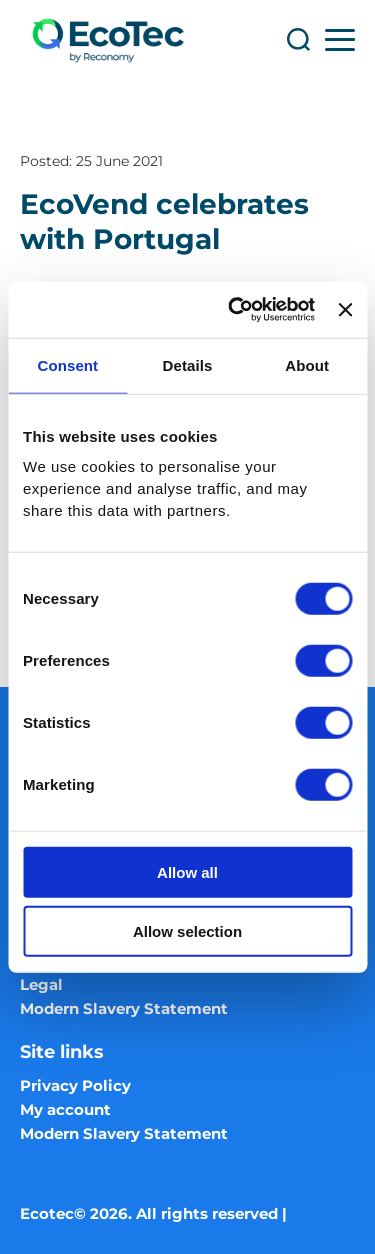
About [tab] (307, 364)
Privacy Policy (75, 1085)
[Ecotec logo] (107, 40)
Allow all (187, 872)
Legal (41, 984)
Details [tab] (188, 364)
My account (65, 1109)
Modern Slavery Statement (124, 1008)
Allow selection (187, 930)
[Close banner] (345, 310)
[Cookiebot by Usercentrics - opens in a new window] (235, 310)
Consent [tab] (67, 364)
